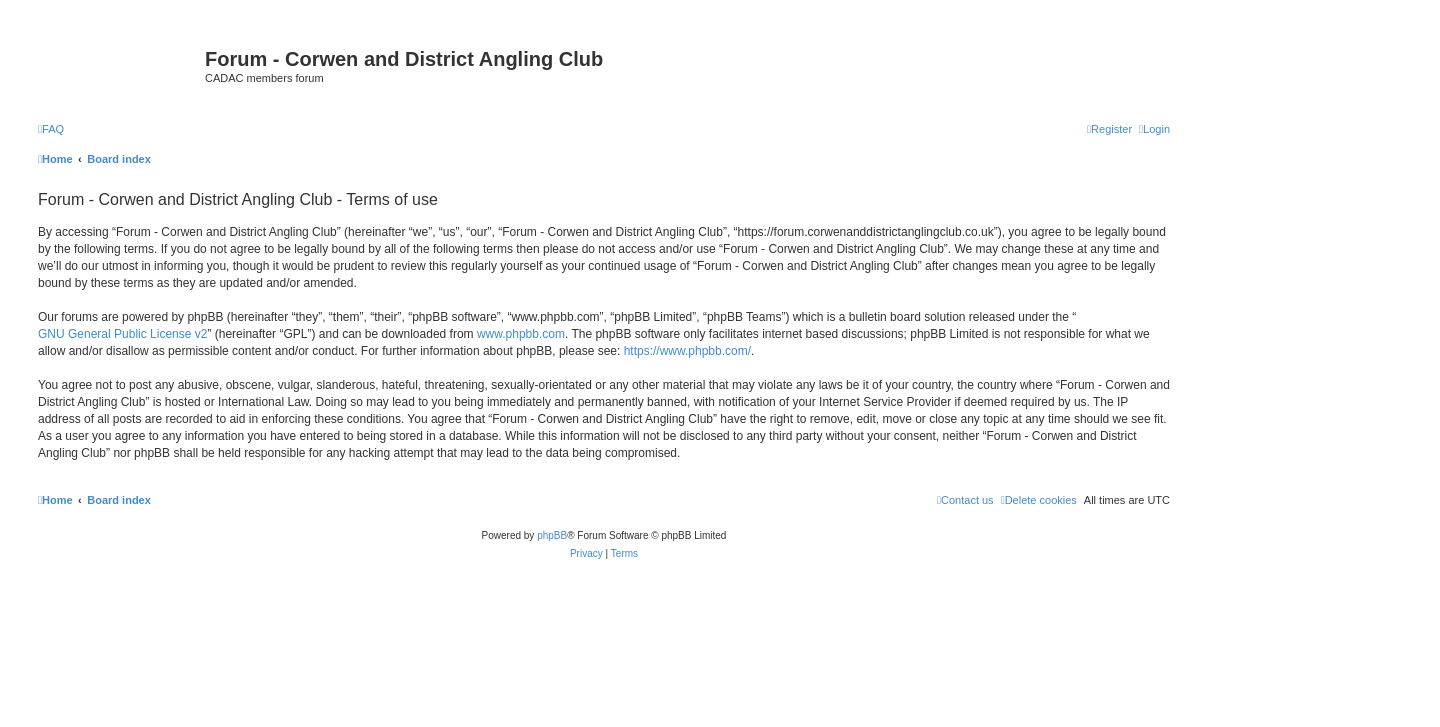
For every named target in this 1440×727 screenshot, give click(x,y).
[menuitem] (51, 129)
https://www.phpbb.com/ (687, 351)
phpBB (552, 535)
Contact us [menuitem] (965, 500)
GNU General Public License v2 (122, 334)
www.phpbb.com (521, 334)
